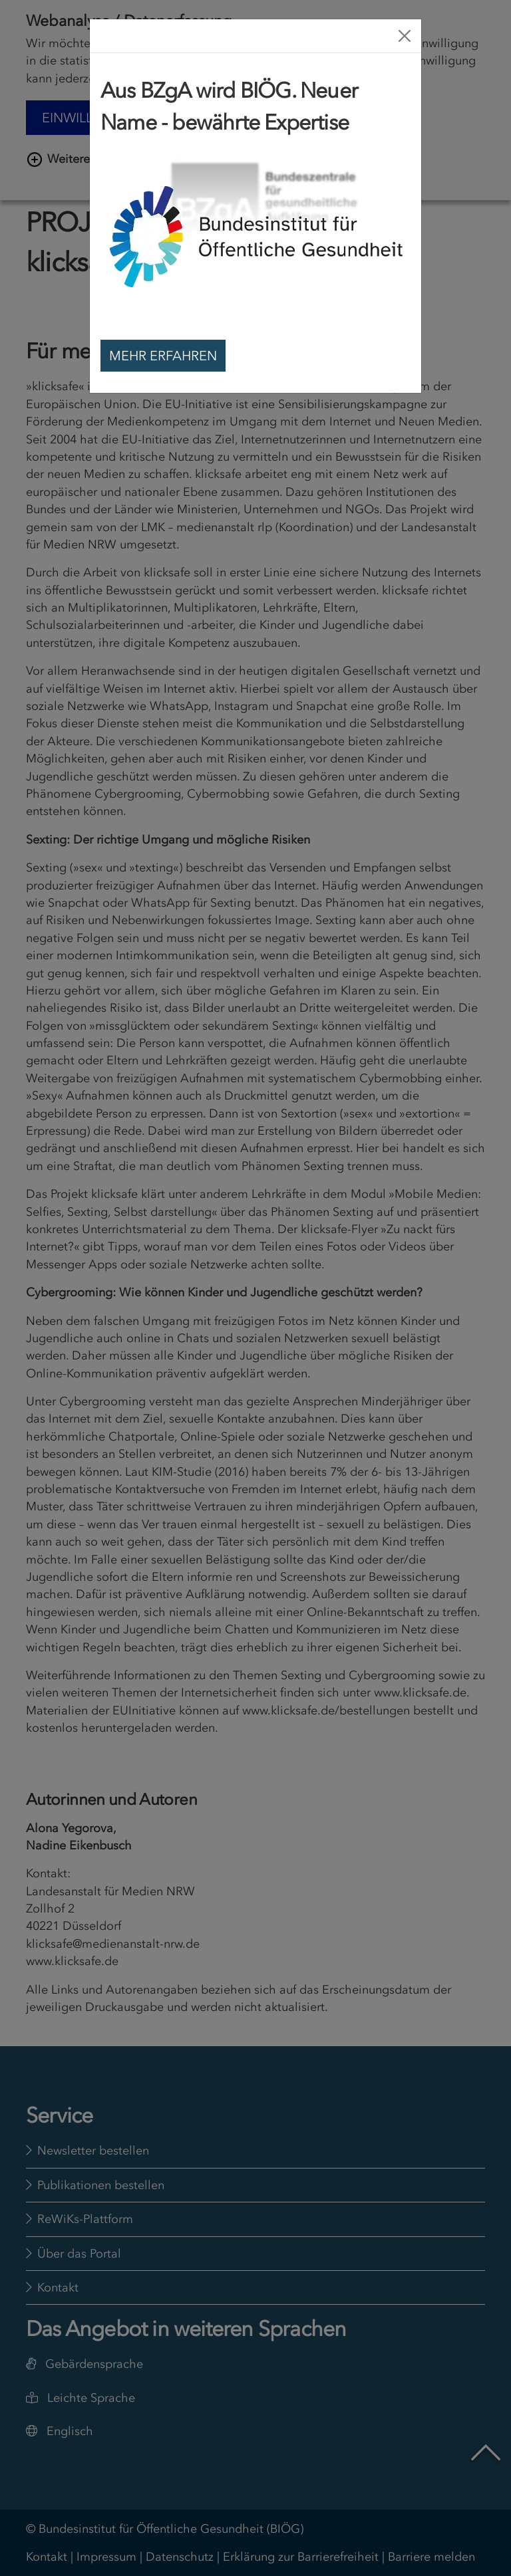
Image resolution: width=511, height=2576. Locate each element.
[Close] (404, 36)
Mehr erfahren (163, 356)
